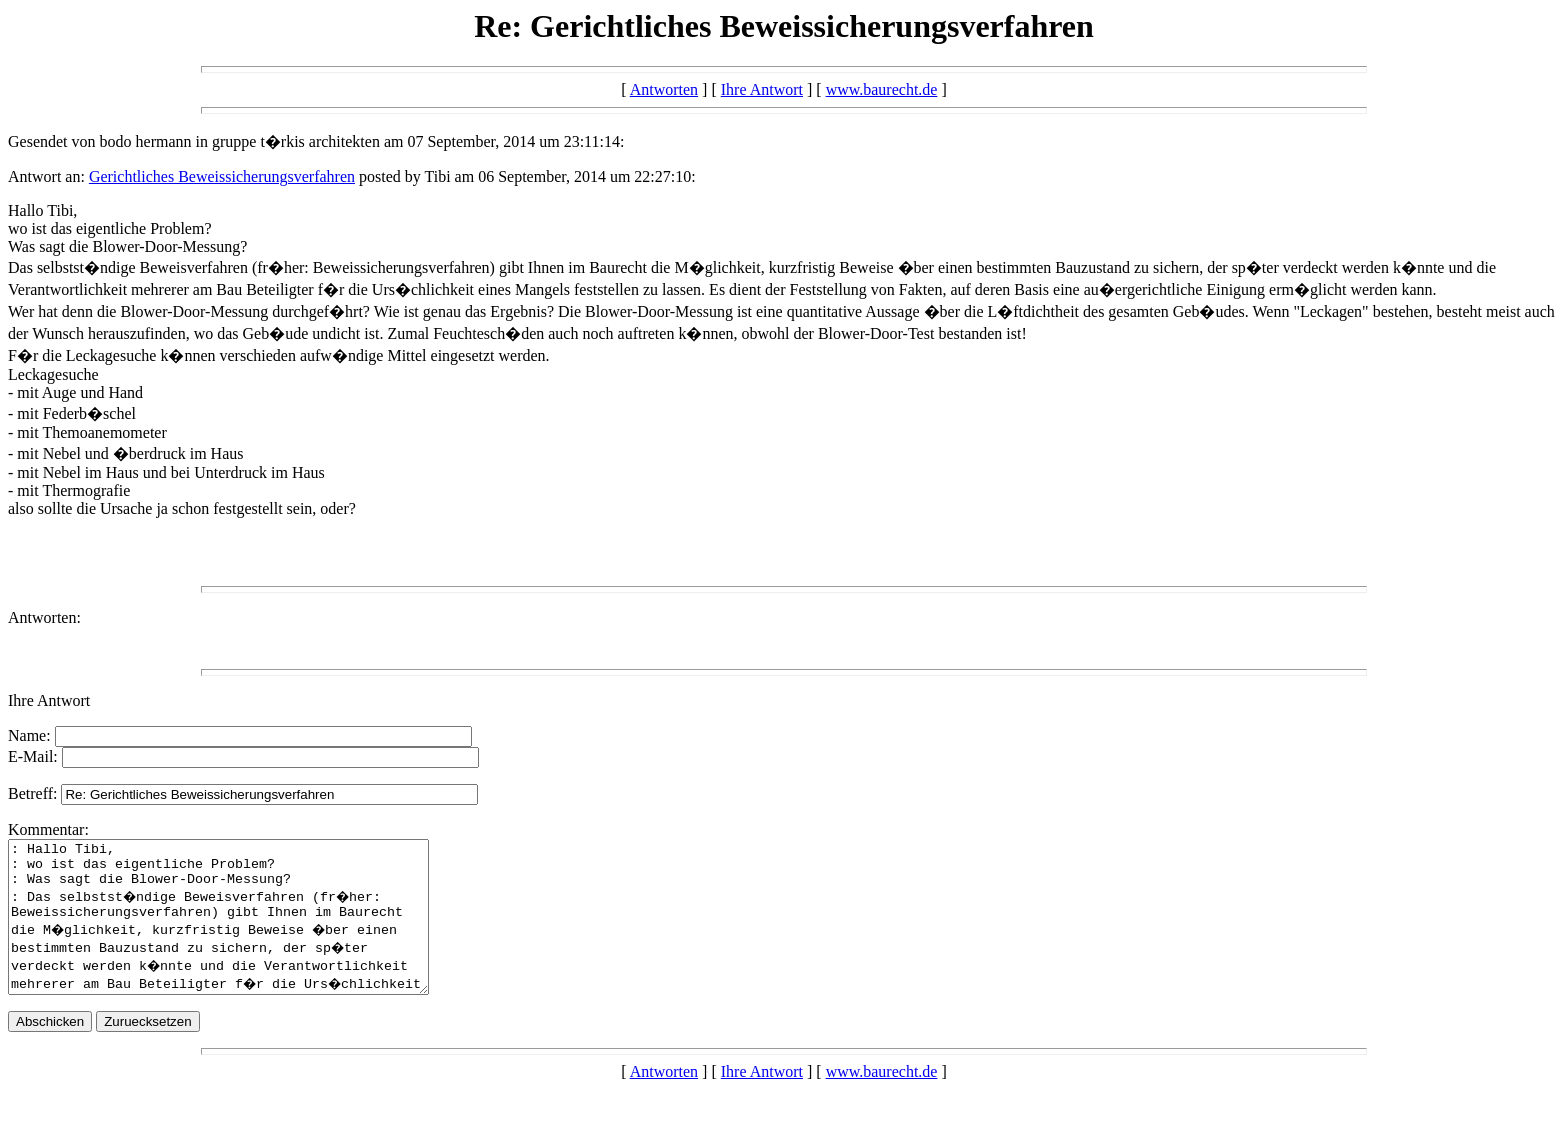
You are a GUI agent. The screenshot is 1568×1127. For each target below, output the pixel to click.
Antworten (664, 89)
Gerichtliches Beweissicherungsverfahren (222, 176)
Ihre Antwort (762, 89)
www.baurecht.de (882, 89)
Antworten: (44, 617)
